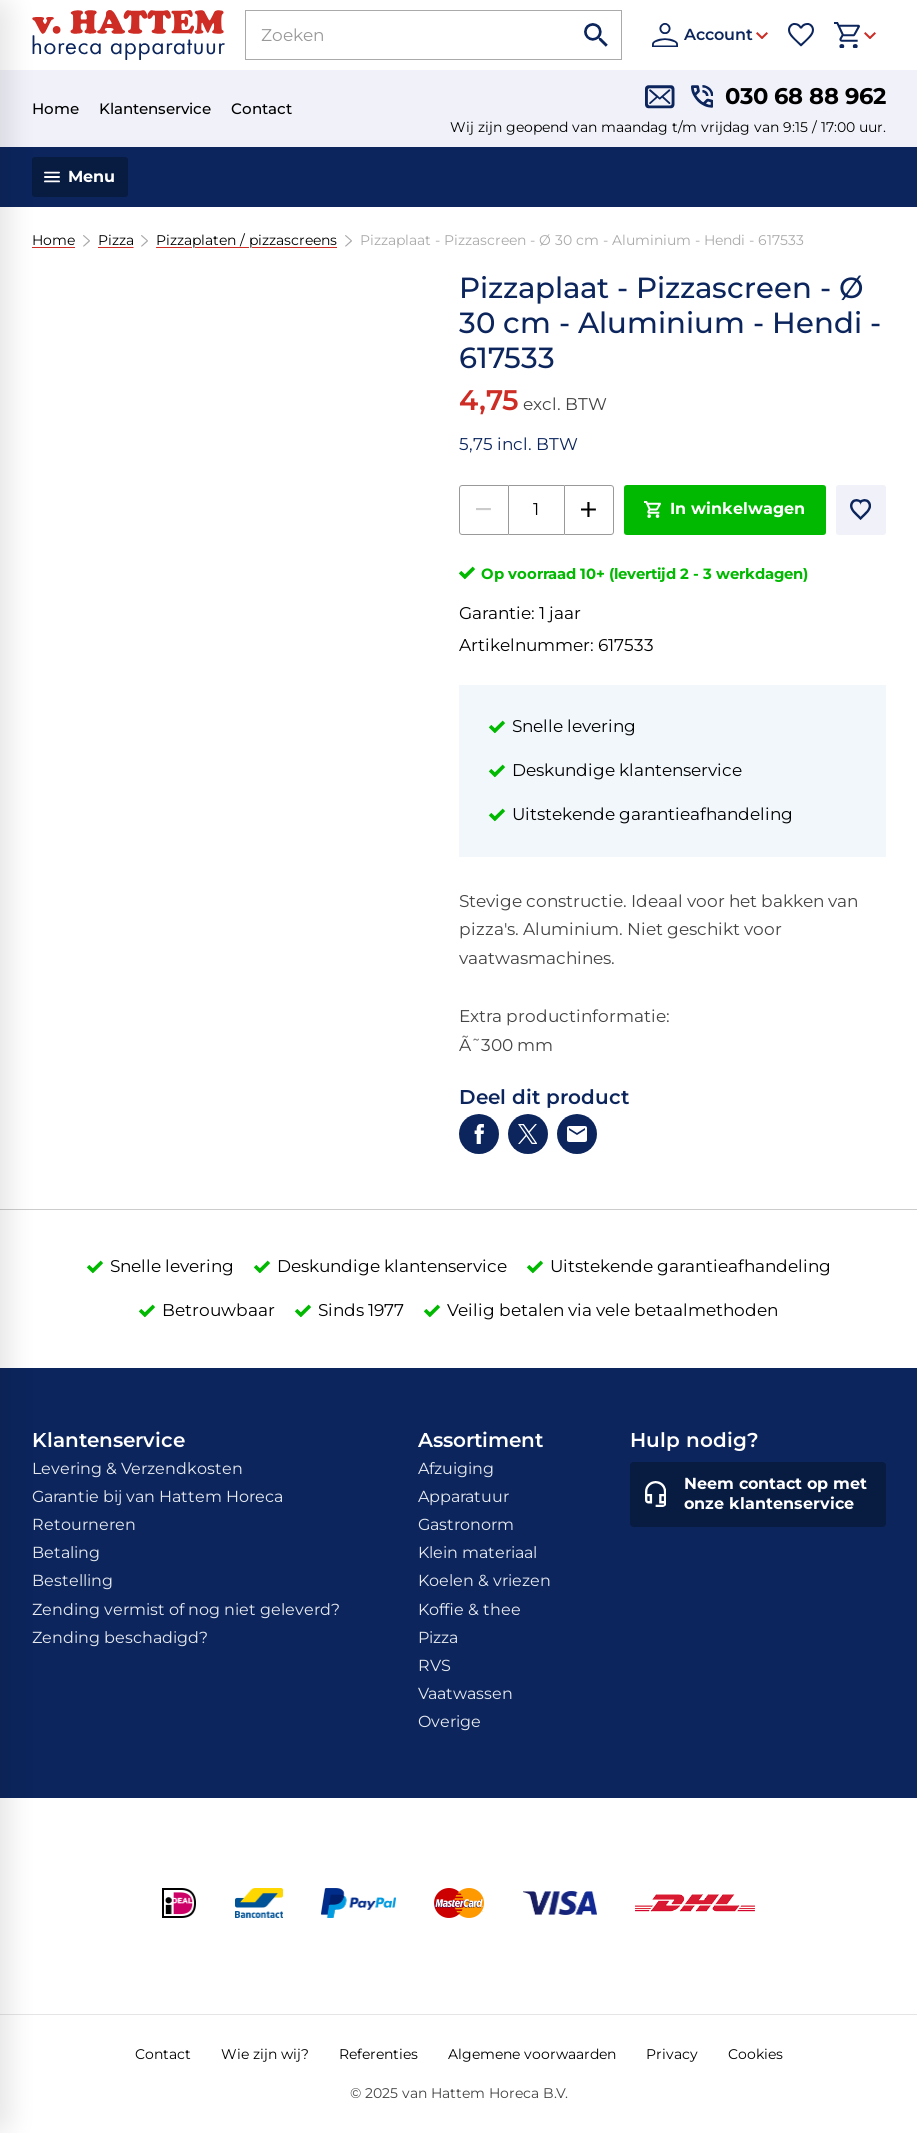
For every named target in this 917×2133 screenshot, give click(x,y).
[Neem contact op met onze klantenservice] (758, 1495)
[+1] (589, 510)
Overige (449, 1721)
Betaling (66, 1552)
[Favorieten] (801, 35)
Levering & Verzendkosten (137, 1468)
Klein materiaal (477, 1552)
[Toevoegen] (861, 510)
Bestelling (72, 1580)
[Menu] (80, 177)
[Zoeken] (387, 35)
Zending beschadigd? (120, 1637)
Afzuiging (456, 1468)
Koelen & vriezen (484, 1580)
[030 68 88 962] (788, 96)
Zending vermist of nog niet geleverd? (186, 1609)
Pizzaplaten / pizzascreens (246, 240)
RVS (434, 1665)
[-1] (484, 510)
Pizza (115, 240)
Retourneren (84, 1524)
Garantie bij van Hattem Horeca (157, 1496)
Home (53, 240)
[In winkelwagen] (725, 510)
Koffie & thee (469, 1609)
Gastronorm (466, 1524)
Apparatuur (463, 1496)
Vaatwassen (465, 1693)
